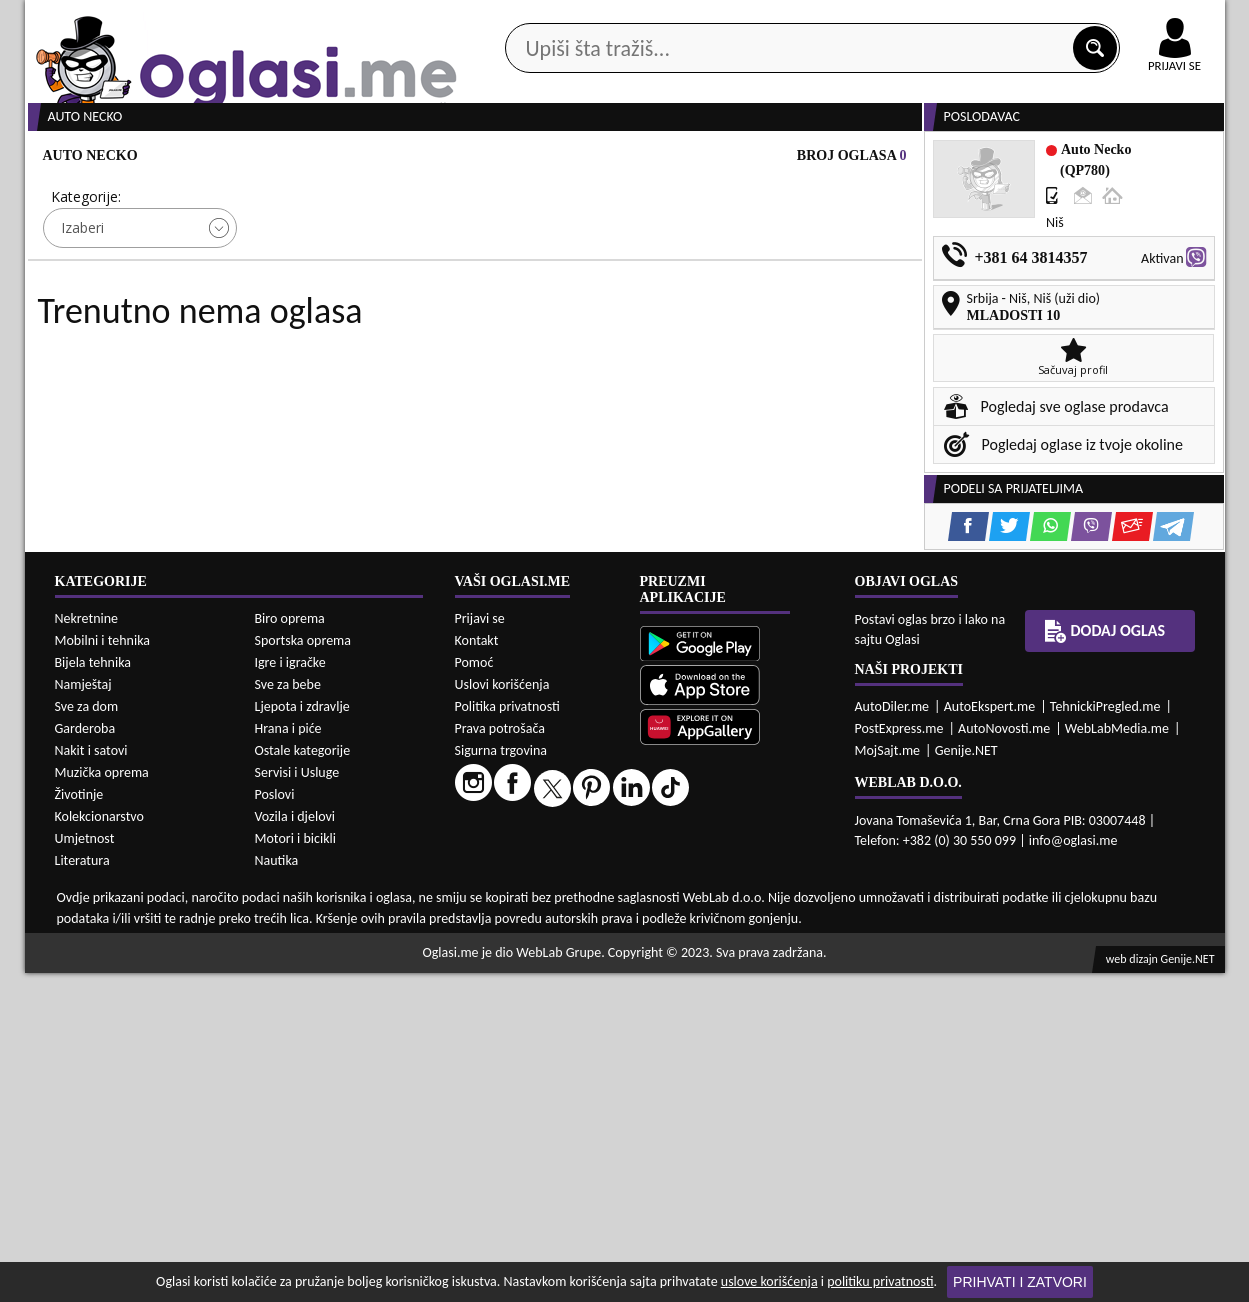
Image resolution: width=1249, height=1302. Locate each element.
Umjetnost (85, 1167)
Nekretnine (87, 947)
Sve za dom (87, 1035)
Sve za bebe (288, 1013)
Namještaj (83, 1013)
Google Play (514, 18)
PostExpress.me (899, 1056)
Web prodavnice (323, 158)
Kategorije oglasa (153, 158)
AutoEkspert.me (990, 1034)
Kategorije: (86, 272)
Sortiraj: (744, 272)
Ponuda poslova (1013, 158)
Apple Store (642, 18)
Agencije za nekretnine (670, 158)
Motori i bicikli (295, 1167)
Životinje (79, 1123)
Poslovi (275, 1123)
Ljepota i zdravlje (302, 1035)
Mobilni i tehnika (103, 969)
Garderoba (85, 1057)
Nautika (277, 1189)
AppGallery (767, 20)
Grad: (513, 272)
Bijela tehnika (93, 991)
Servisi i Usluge (297, 1101)
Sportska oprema (303, 969)
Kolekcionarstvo (99, 1145)
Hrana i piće (288, 1057)
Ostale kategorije (303, 1079)
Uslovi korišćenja (502, 1012)
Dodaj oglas (1163, 158)
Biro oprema (290, 947)
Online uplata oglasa (1134, 20)
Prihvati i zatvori (1020, 1282)
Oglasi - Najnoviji (789, 302)
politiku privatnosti (880, 1281)
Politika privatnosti (507, 1034)
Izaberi (82, 303)
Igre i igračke (290, 991)
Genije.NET (966, 1078)
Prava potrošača (500, 1056)
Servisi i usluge (854, 158)
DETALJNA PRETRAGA (254, 362)
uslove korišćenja (769, 1281)
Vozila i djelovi (295, 1145)
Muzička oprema (102, 1101)
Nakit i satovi (91, 1079)
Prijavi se (480, 946)
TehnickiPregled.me (1105, 1034)
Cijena (293, 272)
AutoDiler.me (892, 1034)
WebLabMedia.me (1117, 1056)
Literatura (82, 1189)
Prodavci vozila (484, 158)
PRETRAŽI (695, 362)
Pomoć (474, 990)
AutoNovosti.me (1004, 1056)
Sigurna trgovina (501, 1078)
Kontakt (993, 18)
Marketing (885, 20)
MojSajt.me (888, 1078)
